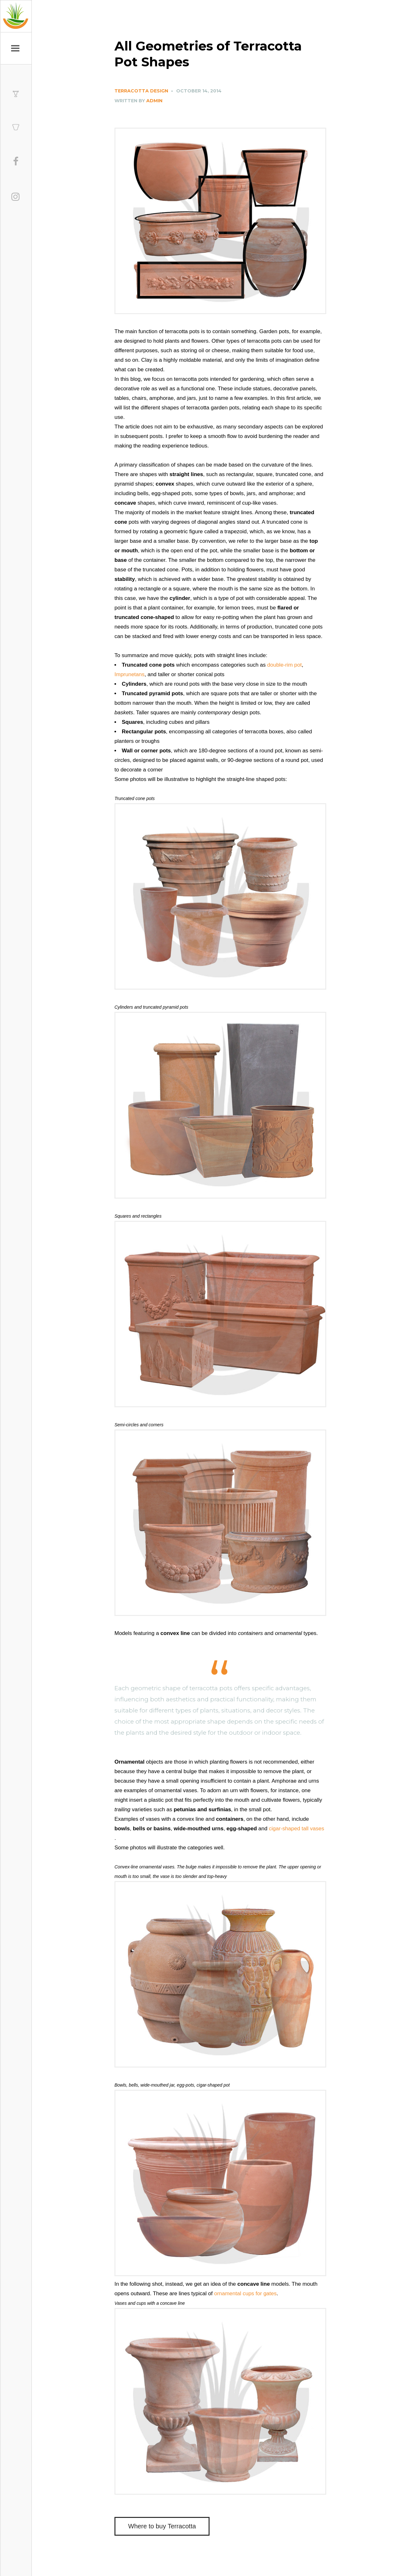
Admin (154, 101)
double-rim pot (284, 665)
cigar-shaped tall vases (296, 1829)
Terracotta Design (141, 91)
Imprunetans (129, 674)
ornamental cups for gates (245, 2293)
